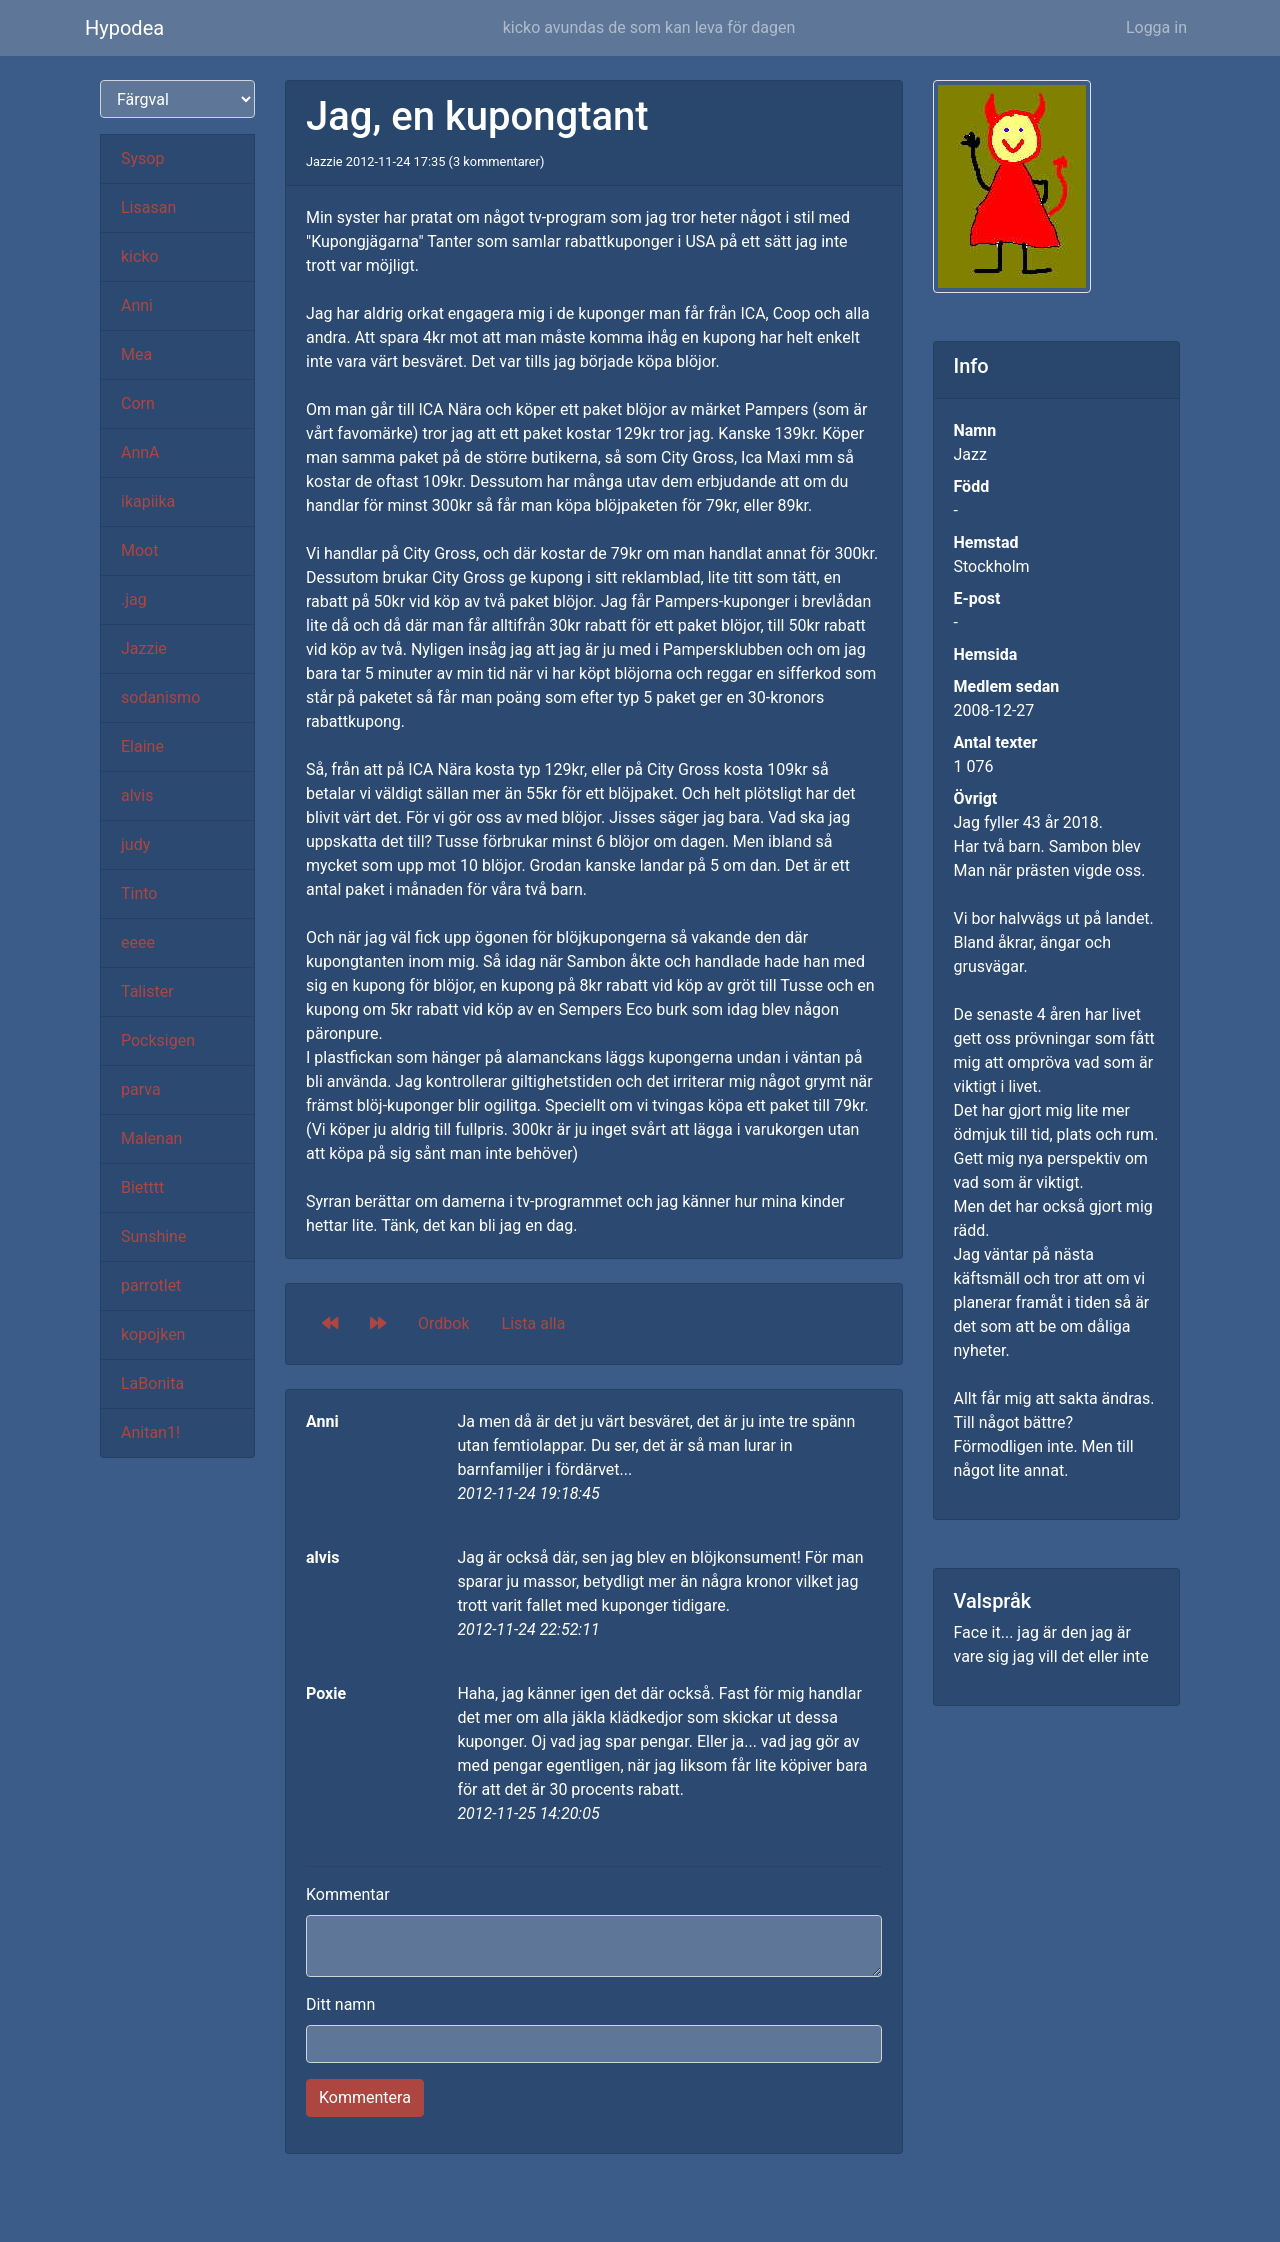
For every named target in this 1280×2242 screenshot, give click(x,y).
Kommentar (348, 1894)
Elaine (142, 746)
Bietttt (142, 1187)
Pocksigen (158, 1040)
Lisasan (148, 207)
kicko (140, 256)
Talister (147, 991)
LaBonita (152, 1383)
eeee (138, 942)
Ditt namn (340, 2004)
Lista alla (534, 1323)
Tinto (139, 893)
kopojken (153, 1334)
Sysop (142, 158)
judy (135, 844)
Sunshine (153, 1236)
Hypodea (124, 28)
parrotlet (151, 1285)
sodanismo (160, 697)
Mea (136, 354)
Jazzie (144, 648)
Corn (138, 403)
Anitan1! (150, 1432)
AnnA (140, 452)
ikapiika (148, 501)
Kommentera (365, 2097)
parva (141, 1089)
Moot (139, 550)
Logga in (1156, 27)
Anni (137, 305)
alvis (137, 795)
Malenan (151, 1138)
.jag (134, 599)
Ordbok (444, 1323)
